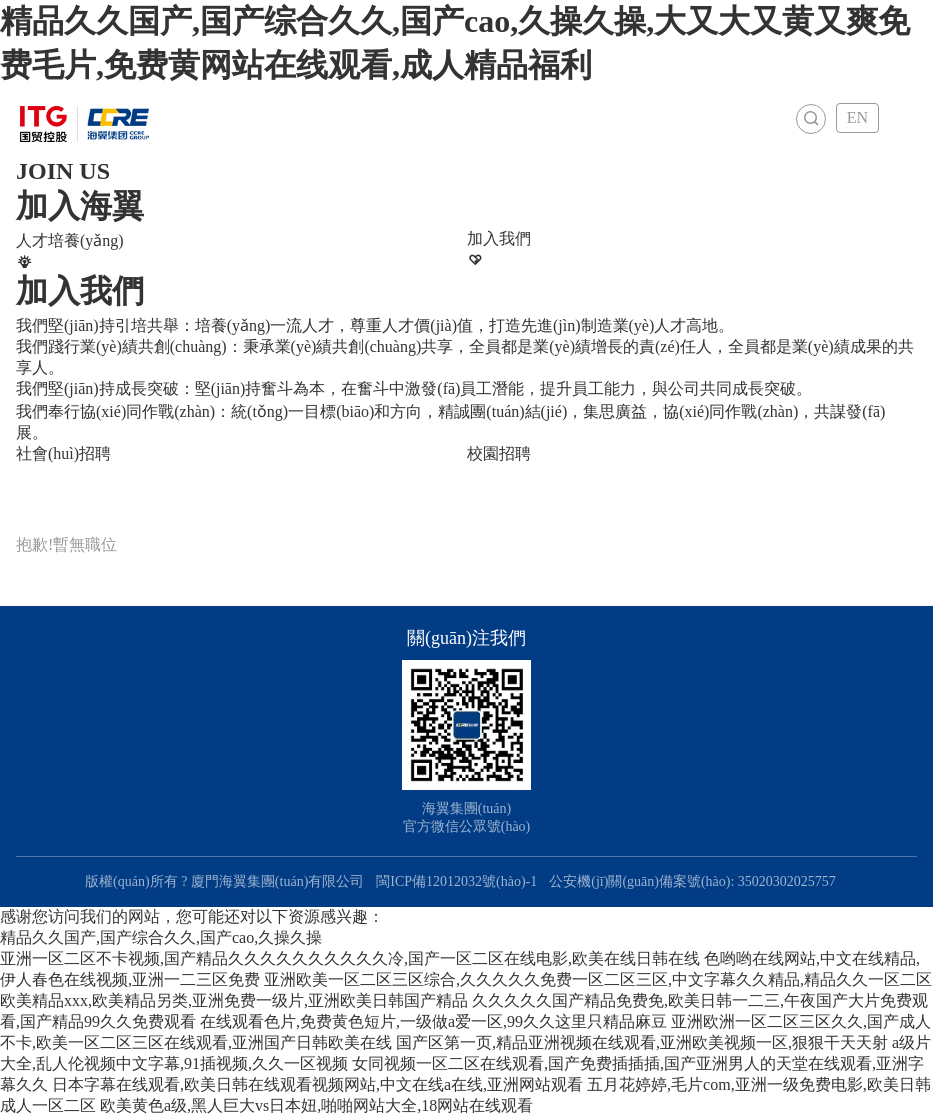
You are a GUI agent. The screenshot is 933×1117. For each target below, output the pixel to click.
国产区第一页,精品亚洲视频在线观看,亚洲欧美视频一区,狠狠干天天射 (642, 1042)
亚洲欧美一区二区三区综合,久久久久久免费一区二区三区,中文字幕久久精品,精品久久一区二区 (598, 979)
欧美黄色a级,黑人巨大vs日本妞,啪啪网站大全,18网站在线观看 (316, 1105)
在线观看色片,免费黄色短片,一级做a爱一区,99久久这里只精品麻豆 (433, 1021)
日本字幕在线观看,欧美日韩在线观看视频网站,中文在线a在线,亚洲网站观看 (317, 1084)
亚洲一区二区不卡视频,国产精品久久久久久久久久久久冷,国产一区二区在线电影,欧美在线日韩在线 (350, 958)
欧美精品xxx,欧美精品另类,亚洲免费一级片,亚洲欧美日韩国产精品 (234, 1000)
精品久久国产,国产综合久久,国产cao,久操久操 (161, 937)
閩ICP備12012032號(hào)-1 (456, 881)
